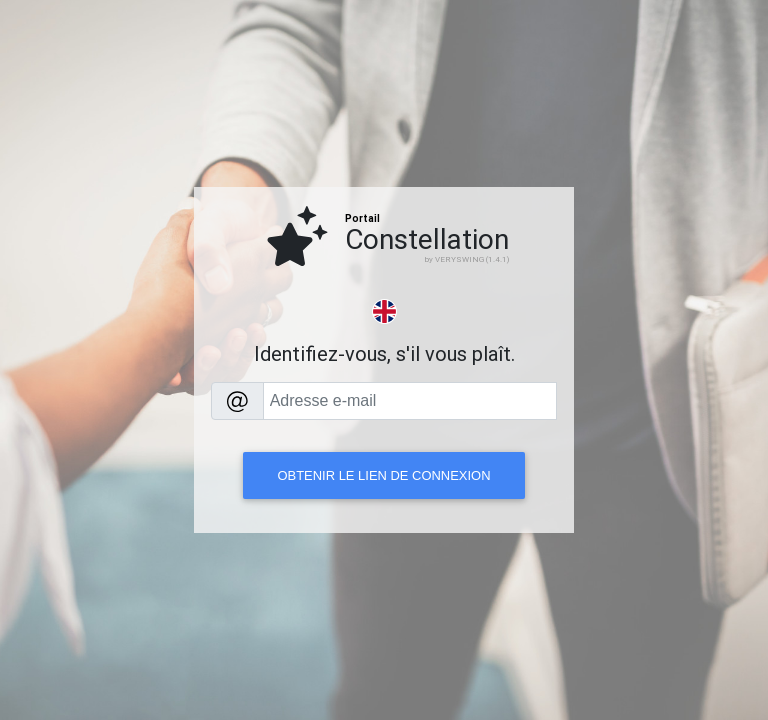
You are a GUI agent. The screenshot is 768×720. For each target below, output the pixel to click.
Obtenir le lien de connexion (383, 475)
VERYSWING (459, 259)
